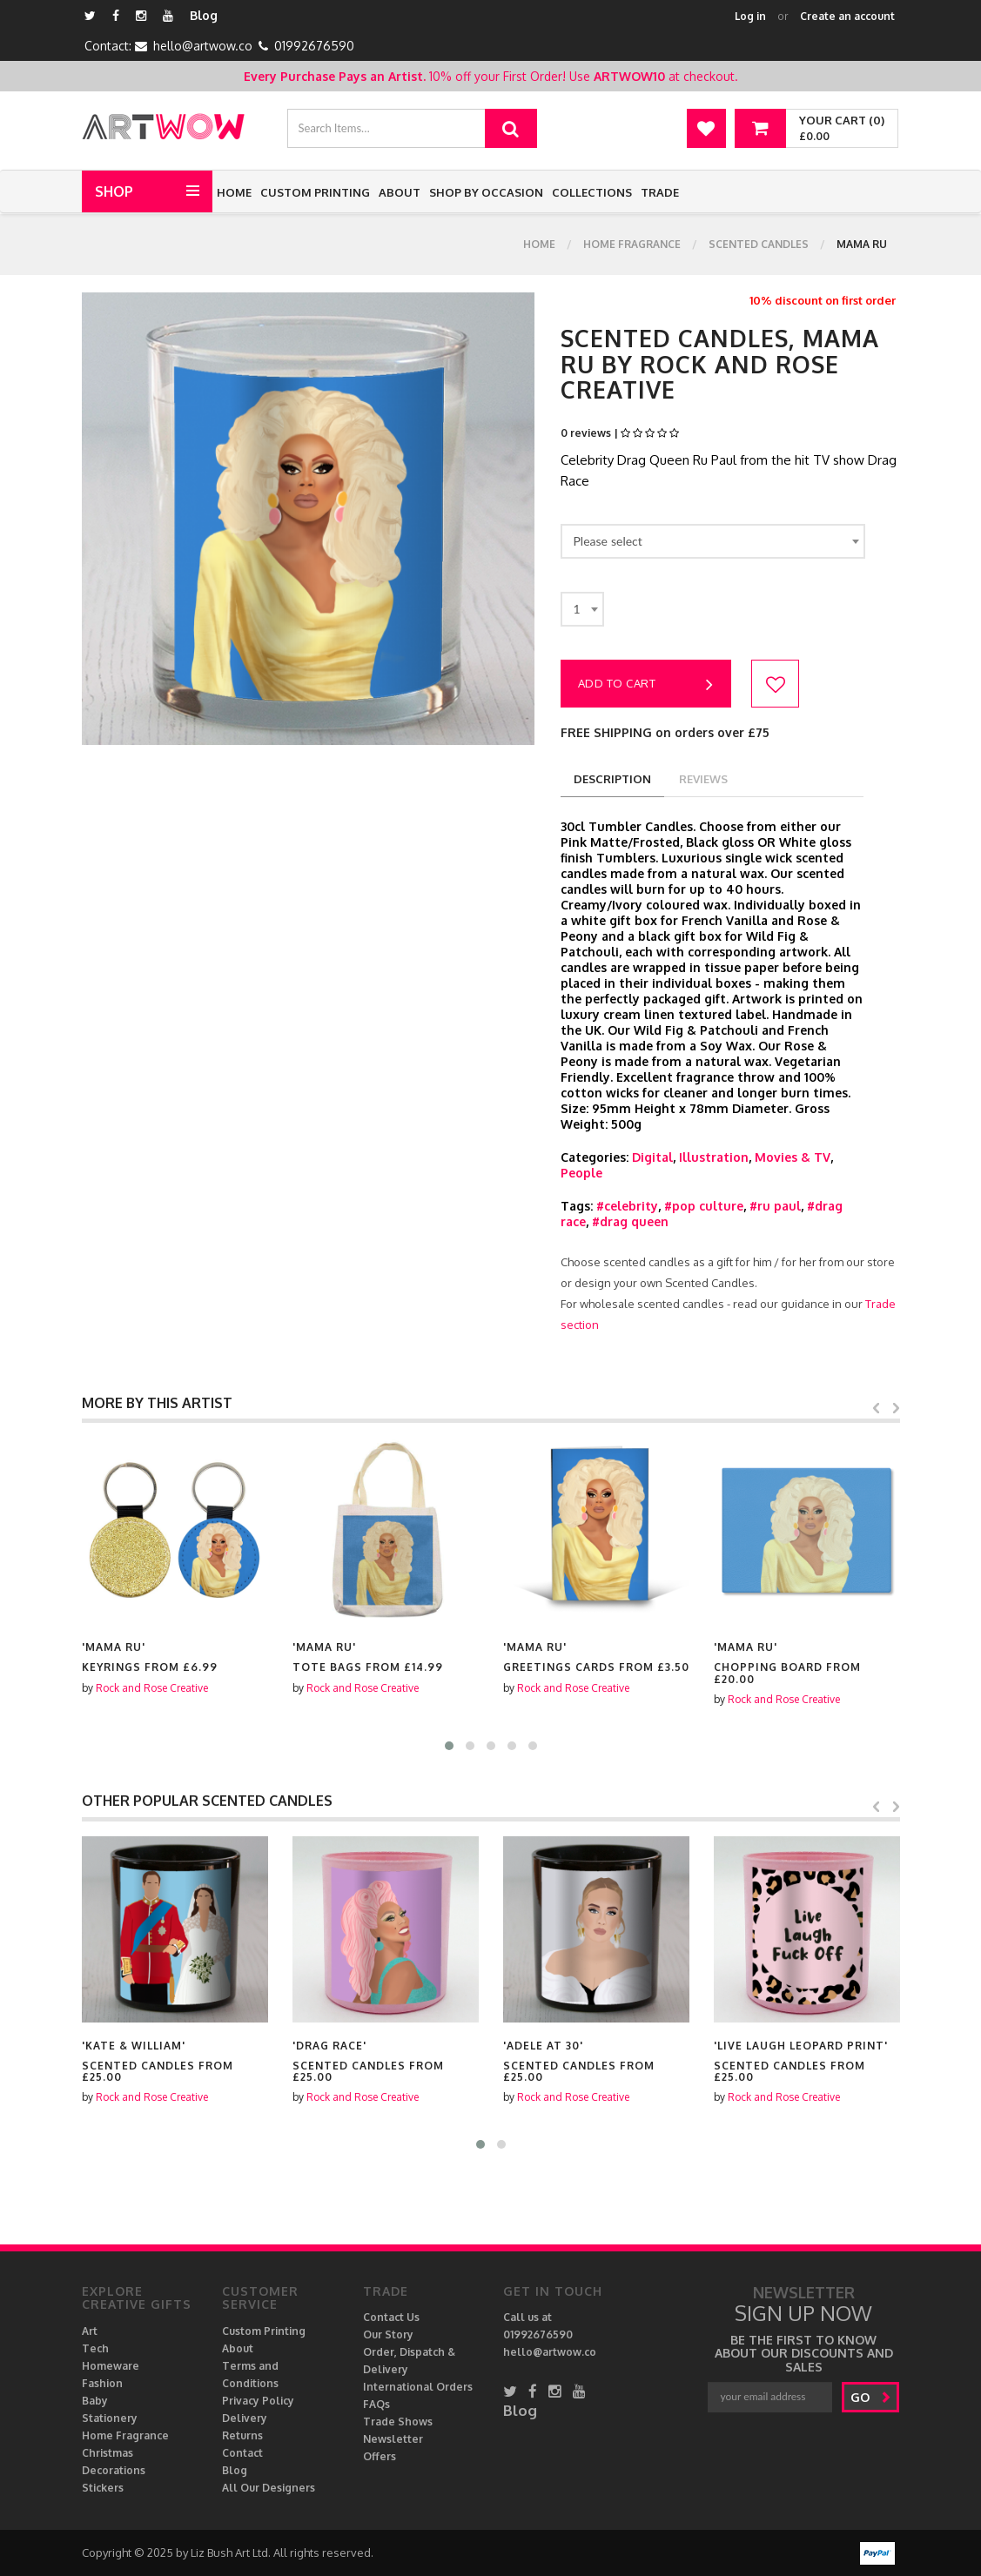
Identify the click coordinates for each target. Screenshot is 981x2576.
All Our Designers (268, 2487)
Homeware (110, 2365)
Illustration (714, 1157)
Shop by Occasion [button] (486, 192)
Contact (242, 2452)
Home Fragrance (632, 244)
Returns (242, 2435)
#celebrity (627, 1205)
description (612, 779)
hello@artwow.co (202, 45)
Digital (652, 1157)
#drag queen (630, 1221)
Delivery (244, 2418)
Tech (95, 2348)
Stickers (103, 2487)
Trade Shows (398, 2421)
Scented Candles (759, 244)
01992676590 (314, 45)
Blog (204, 15)
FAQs (376, 2404)
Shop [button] (114, 191)
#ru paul (775, 1205)
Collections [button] (592, 192)
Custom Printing (315, 192)
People (581, 1172)
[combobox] (713, 541)
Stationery (110, 2418)
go (870, 2397)
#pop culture (703, 1205)
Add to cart (646, 684)
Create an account (847, 16)
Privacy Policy (258, 2400)
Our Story (388, 2334)
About (399, 192)
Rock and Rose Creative (152, 1687)
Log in (750, 16)
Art (89, 2331)
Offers (379, 2456)
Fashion (102, 2383)
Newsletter (393, 2438)
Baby (95, 2400)
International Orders (418, 2386)
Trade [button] (660, 192)
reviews (703, 779)
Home (234, 192)
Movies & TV (792, 1157)
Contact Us (391, 2317)
